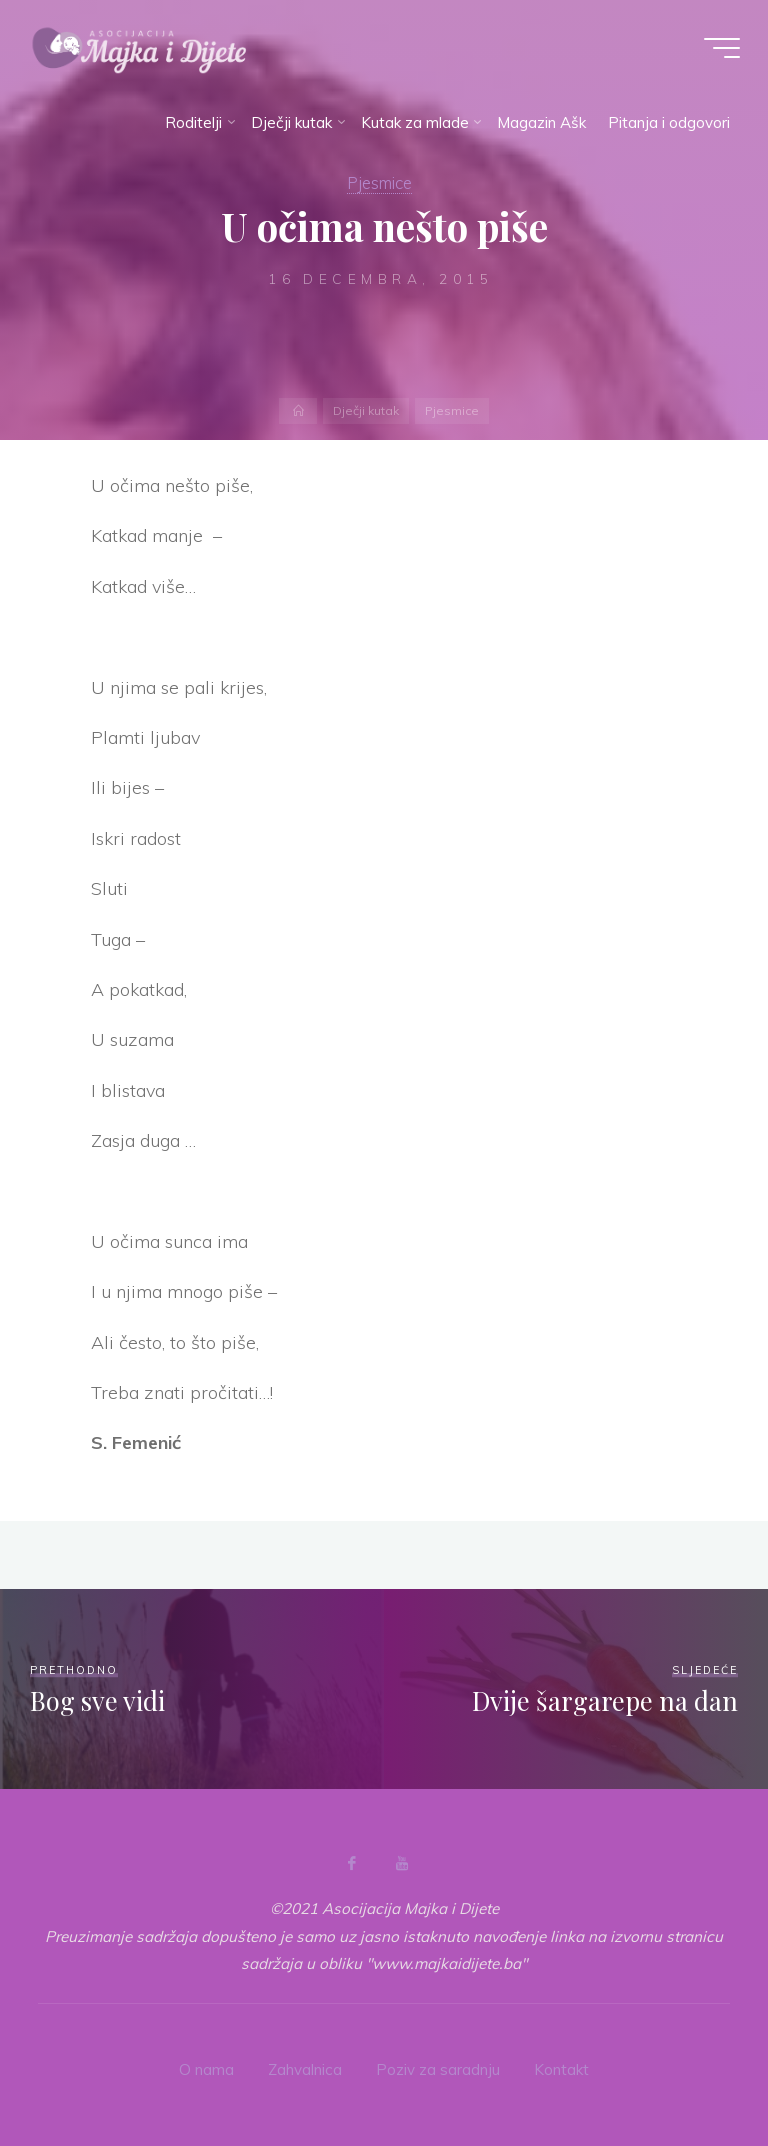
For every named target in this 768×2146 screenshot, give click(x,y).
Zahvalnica (305, 2069)
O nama (206, 2069)
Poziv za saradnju (438, 2069)
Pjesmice (379, 182)
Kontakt (561, 2069)
